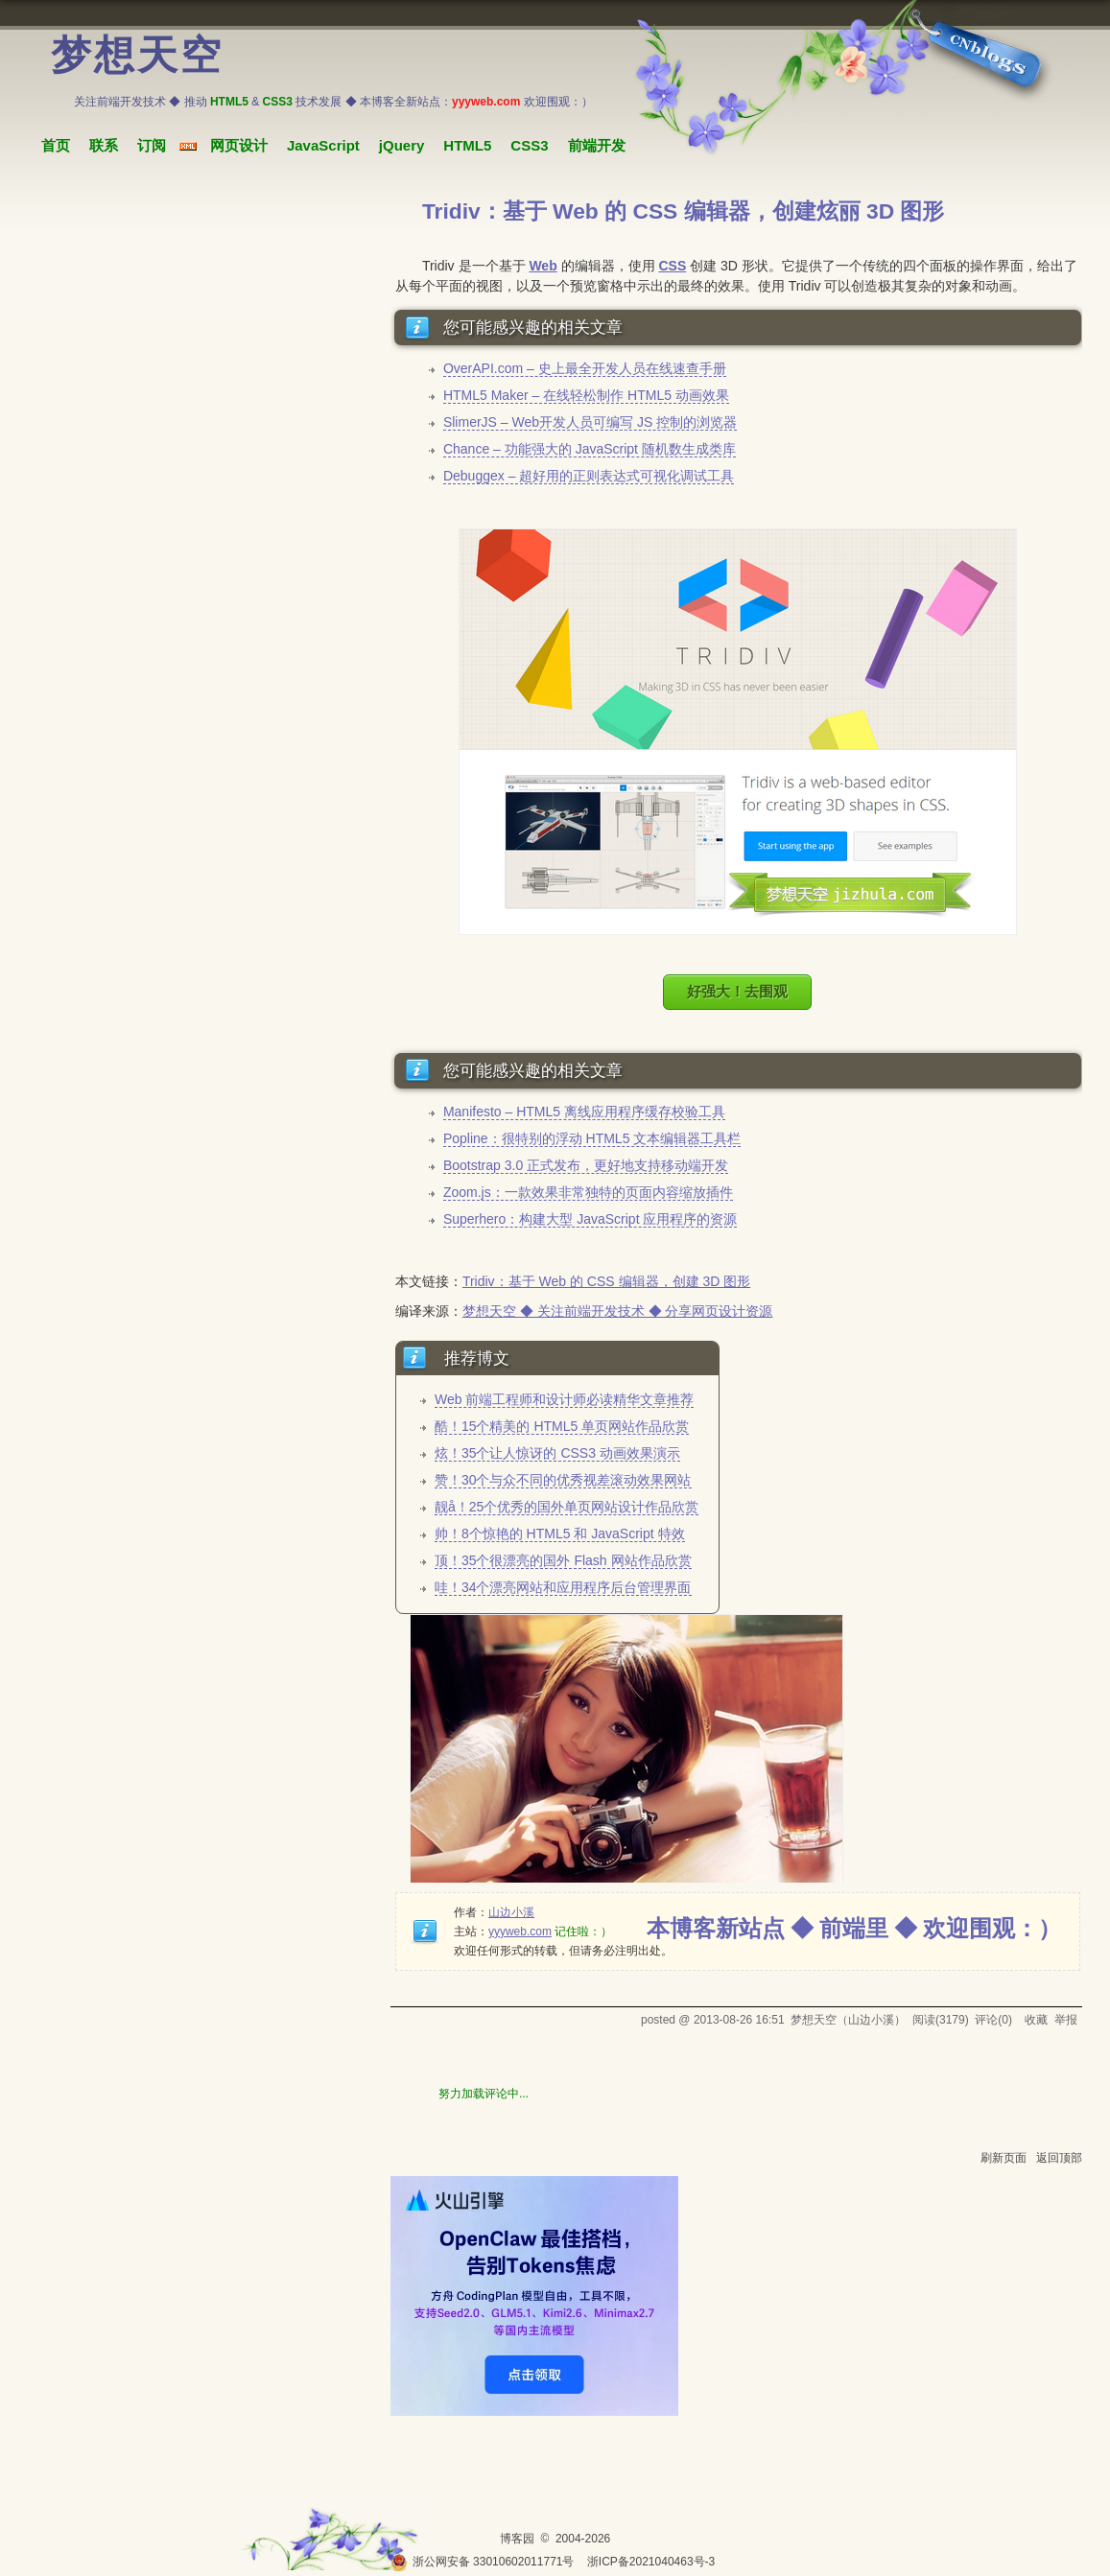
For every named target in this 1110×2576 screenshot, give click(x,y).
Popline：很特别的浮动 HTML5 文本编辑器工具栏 (592, 1138)
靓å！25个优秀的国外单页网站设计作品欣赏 (566, 1506)
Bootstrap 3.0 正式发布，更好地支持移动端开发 (585, 1165)
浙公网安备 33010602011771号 (482, 2561)
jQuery (402, 145)
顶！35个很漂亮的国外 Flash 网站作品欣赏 (563, 1560)
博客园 (517, 2538)
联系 (103, 145)
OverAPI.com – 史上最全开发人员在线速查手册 (584, 368)
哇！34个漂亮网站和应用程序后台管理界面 (563, 1587)
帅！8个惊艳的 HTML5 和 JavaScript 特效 (560, 1533)
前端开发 (597, 145)
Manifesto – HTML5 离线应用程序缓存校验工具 (584, 1111)
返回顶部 (1059, 2158)
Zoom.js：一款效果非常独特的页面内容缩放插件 (588, 1192)
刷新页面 (1003, 2158)
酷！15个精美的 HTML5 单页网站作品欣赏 (562, 1426)
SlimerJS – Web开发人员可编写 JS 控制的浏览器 (590, 422)
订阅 (151, 145)
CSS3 (529, 145)
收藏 (1036, 2019)
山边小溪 (511, 1912)
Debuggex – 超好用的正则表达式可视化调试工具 (588, 475)
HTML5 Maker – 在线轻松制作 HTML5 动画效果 (586, 395)
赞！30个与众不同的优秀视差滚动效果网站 (563, 1479)
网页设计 (239, 145)
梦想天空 (137, 56)
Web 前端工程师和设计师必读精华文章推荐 (564, 1399)
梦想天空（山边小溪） (848, 2019)
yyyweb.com (520, 1931)
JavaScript (323, 145)
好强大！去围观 (737, 991)
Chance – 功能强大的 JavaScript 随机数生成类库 (589, 449)
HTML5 (467, 145)
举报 (1065, 2019)
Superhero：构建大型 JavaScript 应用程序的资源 (590, 1219)
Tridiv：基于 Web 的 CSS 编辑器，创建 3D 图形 (606, 1281)
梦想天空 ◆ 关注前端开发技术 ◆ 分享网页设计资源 (617, 1311)
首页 (55, 145)
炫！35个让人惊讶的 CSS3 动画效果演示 (557, 1453)
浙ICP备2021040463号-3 (651, 2561)
